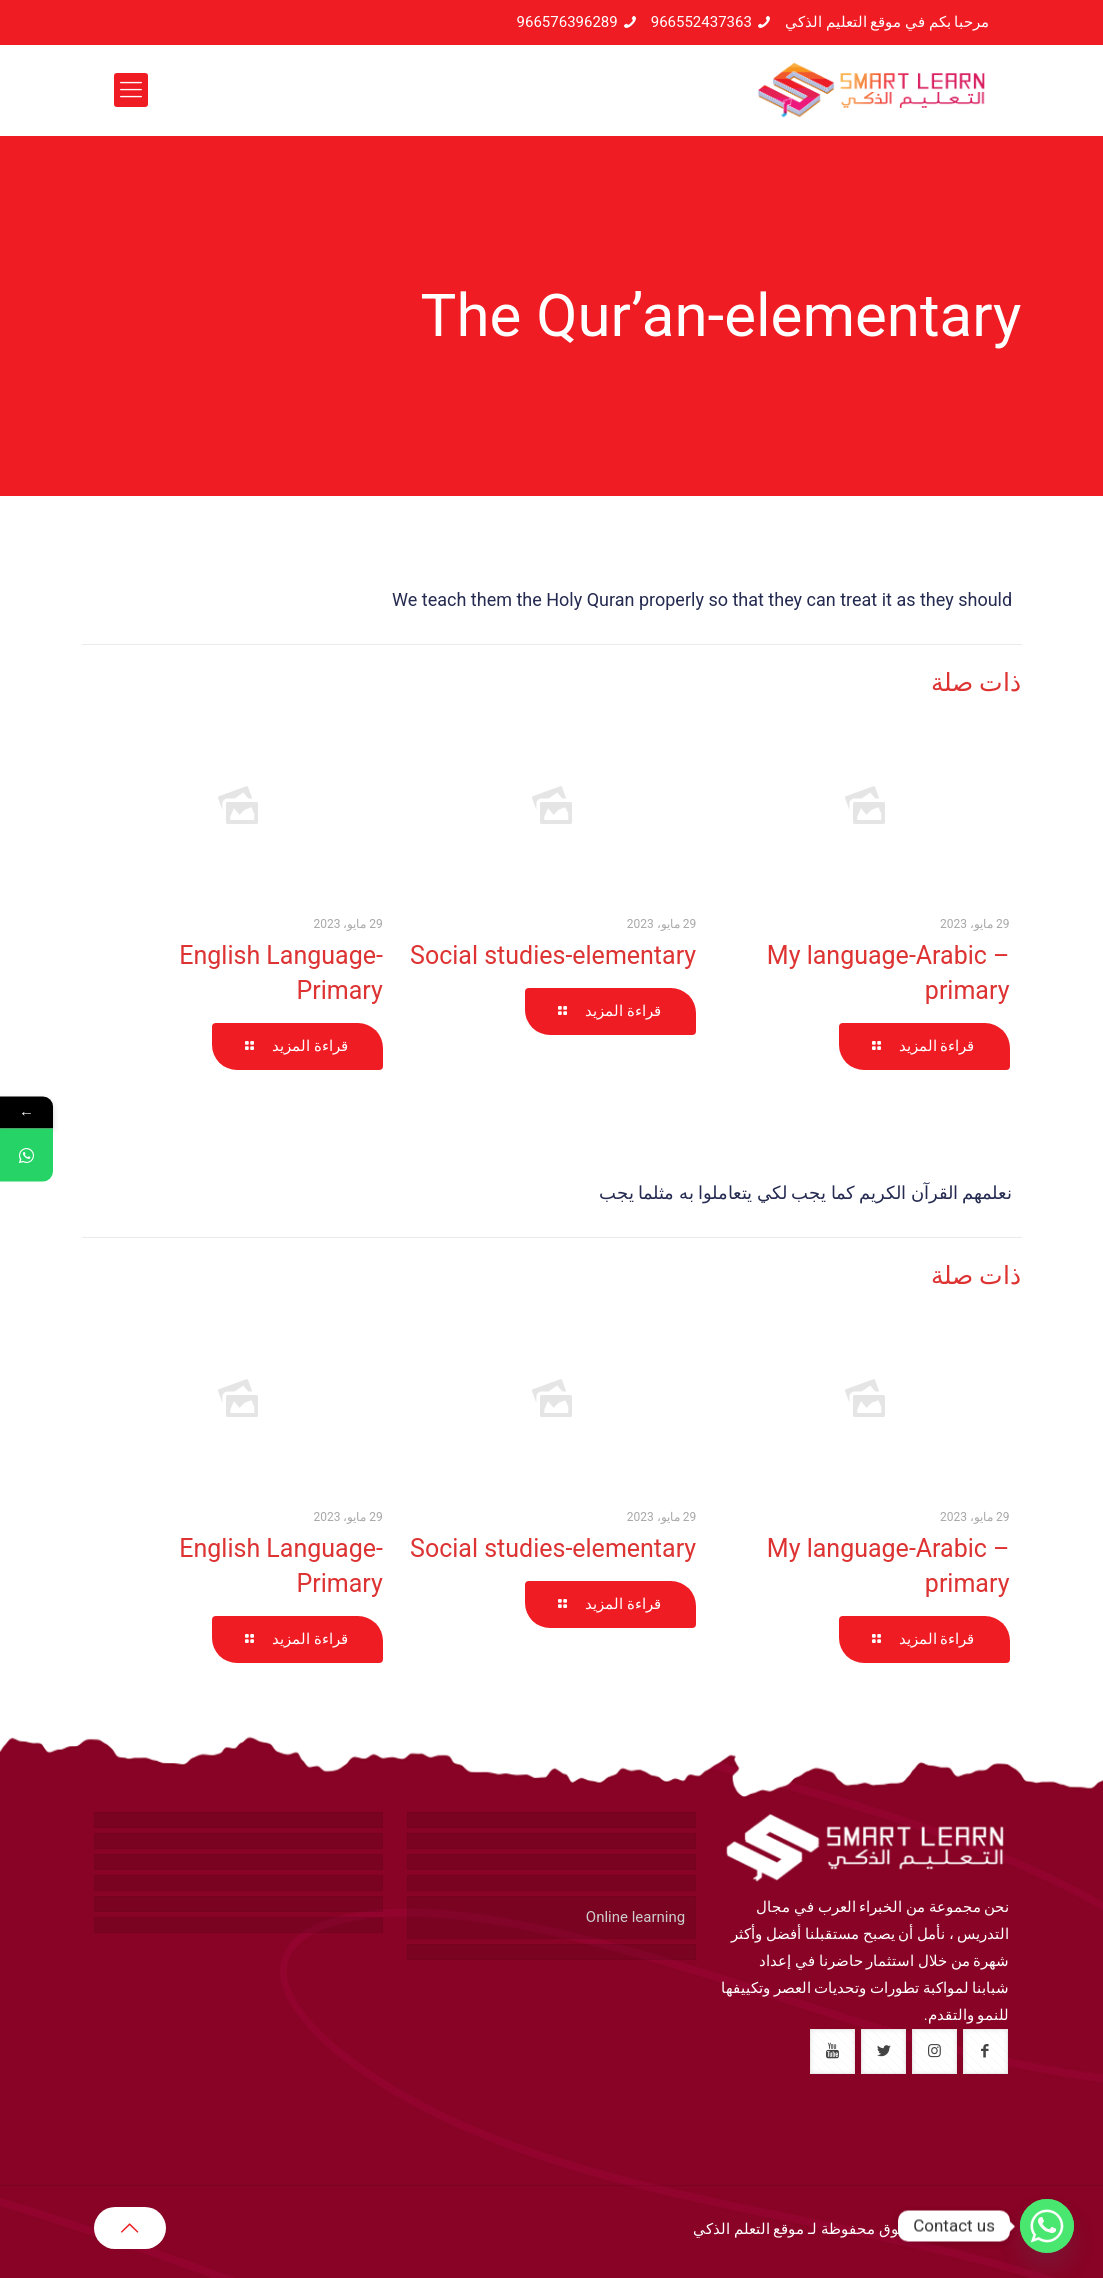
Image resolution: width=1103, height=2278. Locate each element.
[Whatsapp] (1047, 2226)
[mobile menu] (131, 90)
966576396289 (567, 22)
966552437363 (701, 22)
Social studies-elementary (553, 955)
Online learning (635, 1917)
